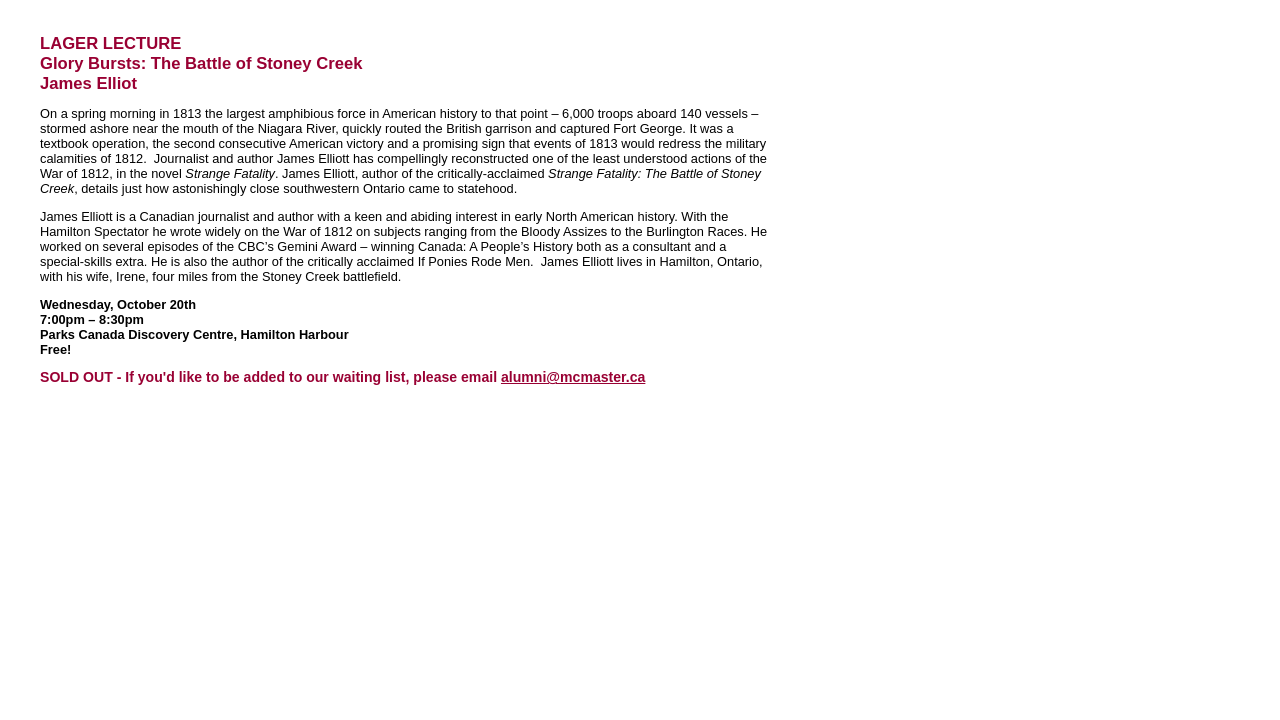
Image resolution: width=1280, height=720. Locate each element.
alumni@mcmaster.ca (573, 377)
